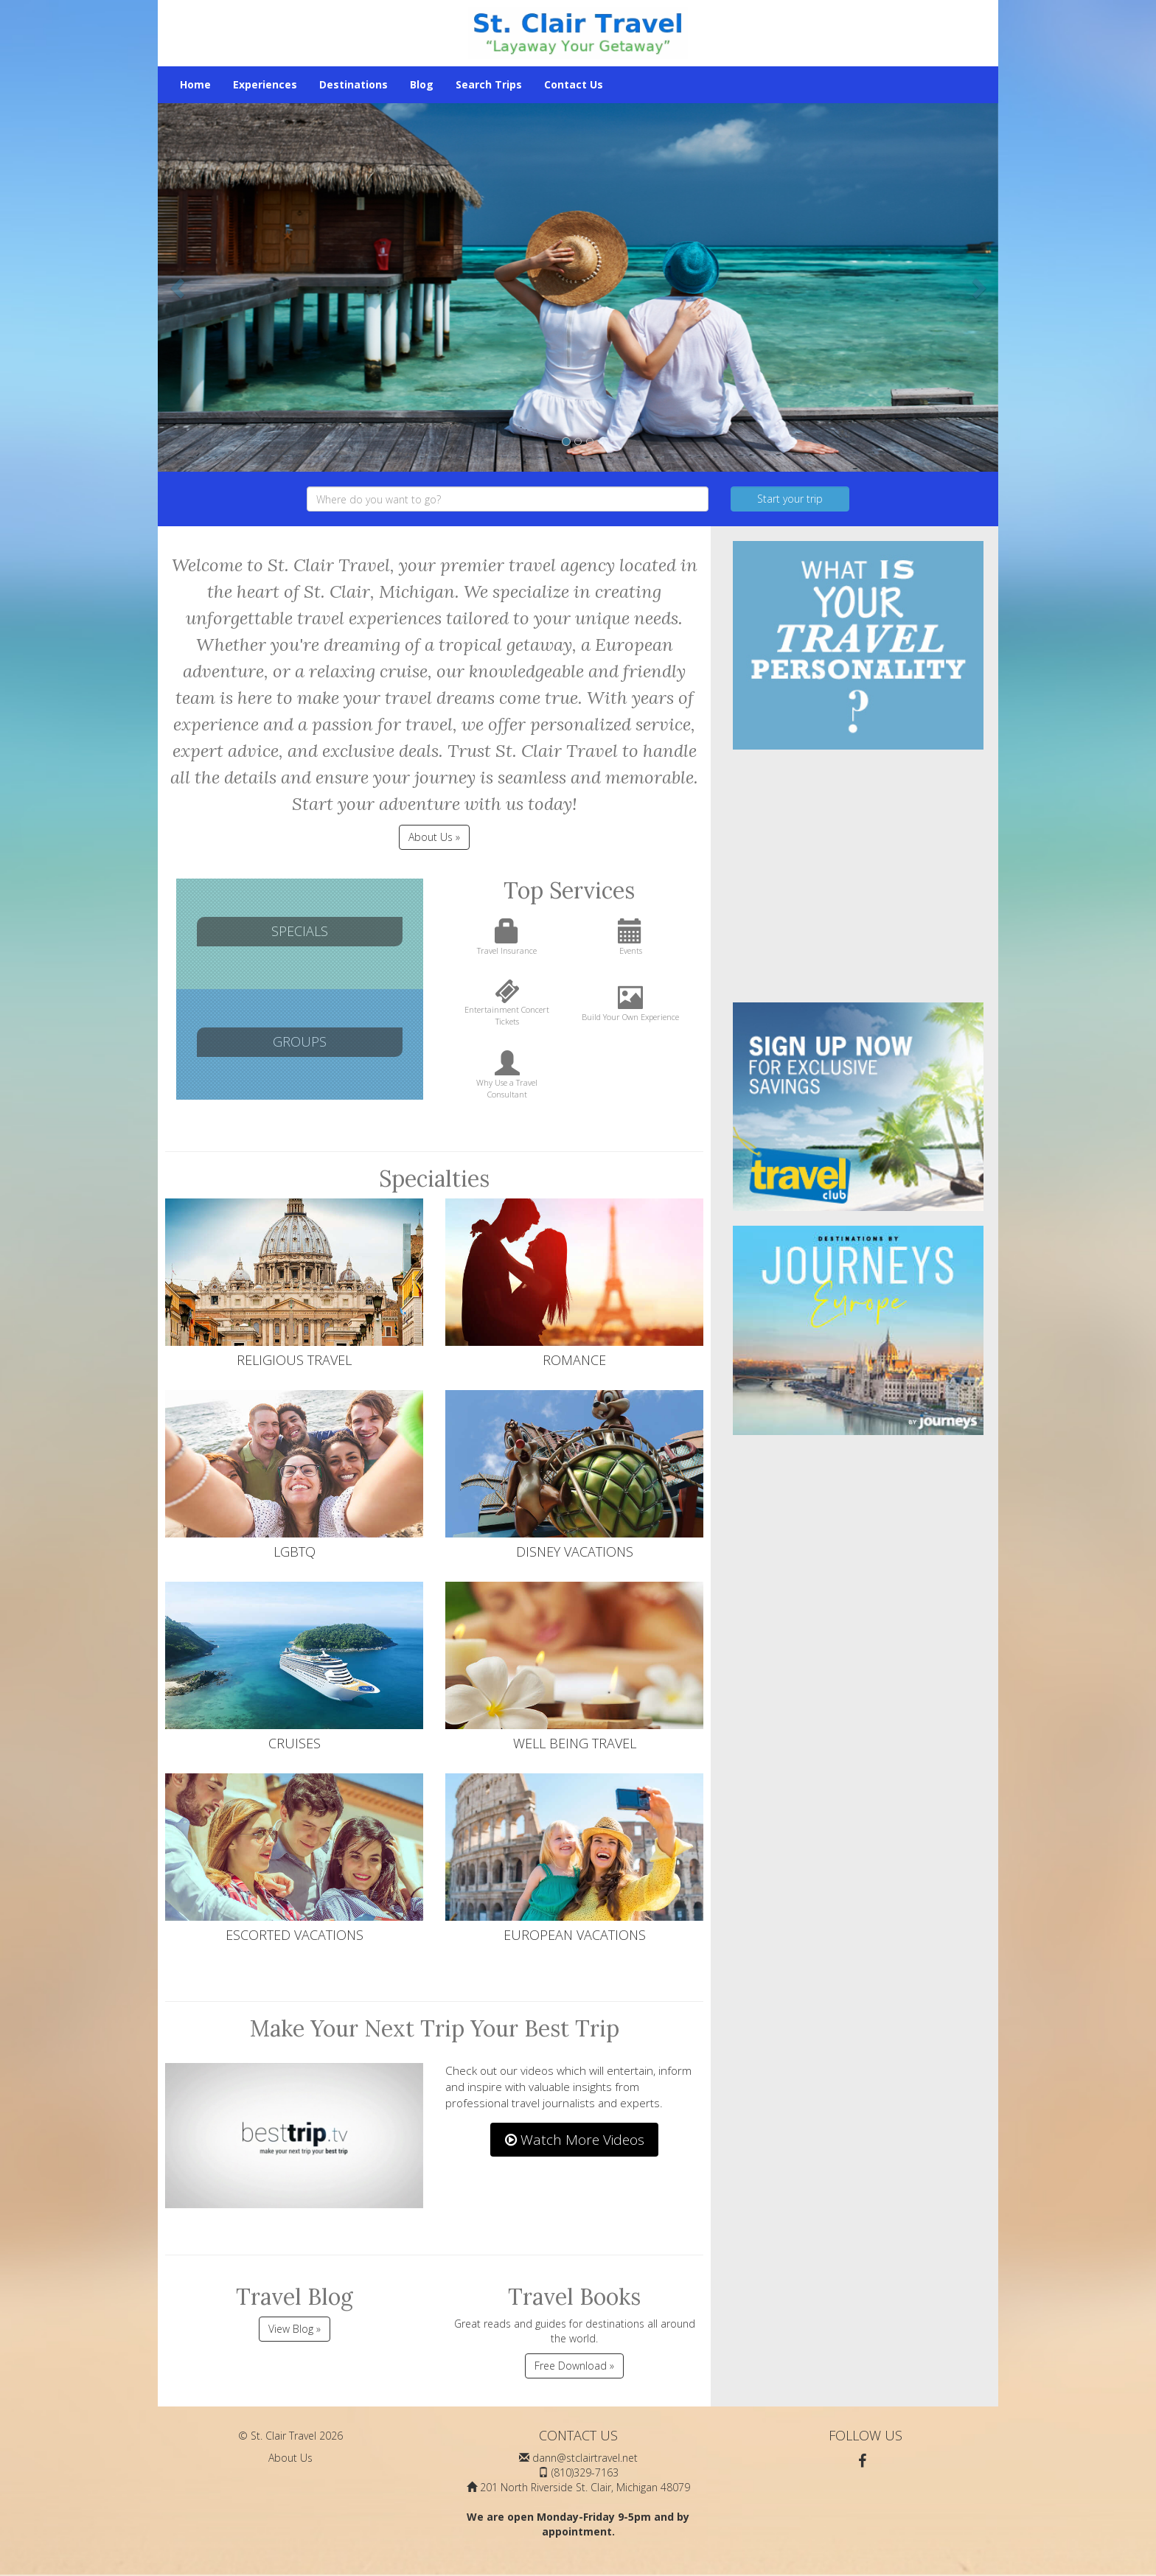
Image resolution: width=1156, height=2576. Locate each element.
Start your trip (790, 499)
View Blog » (294, 2329)
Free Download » (574, 2366)
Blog (422, 84)
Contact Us (573, 84)
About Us (290, 2458)
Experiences (265, 84)
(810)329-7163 (585, 2472)
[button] (179, 287)
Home (195, 84)
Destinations (353, 84)
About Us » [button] (434, 837)
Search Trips (489, 84)
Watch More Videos (574, 2139)
